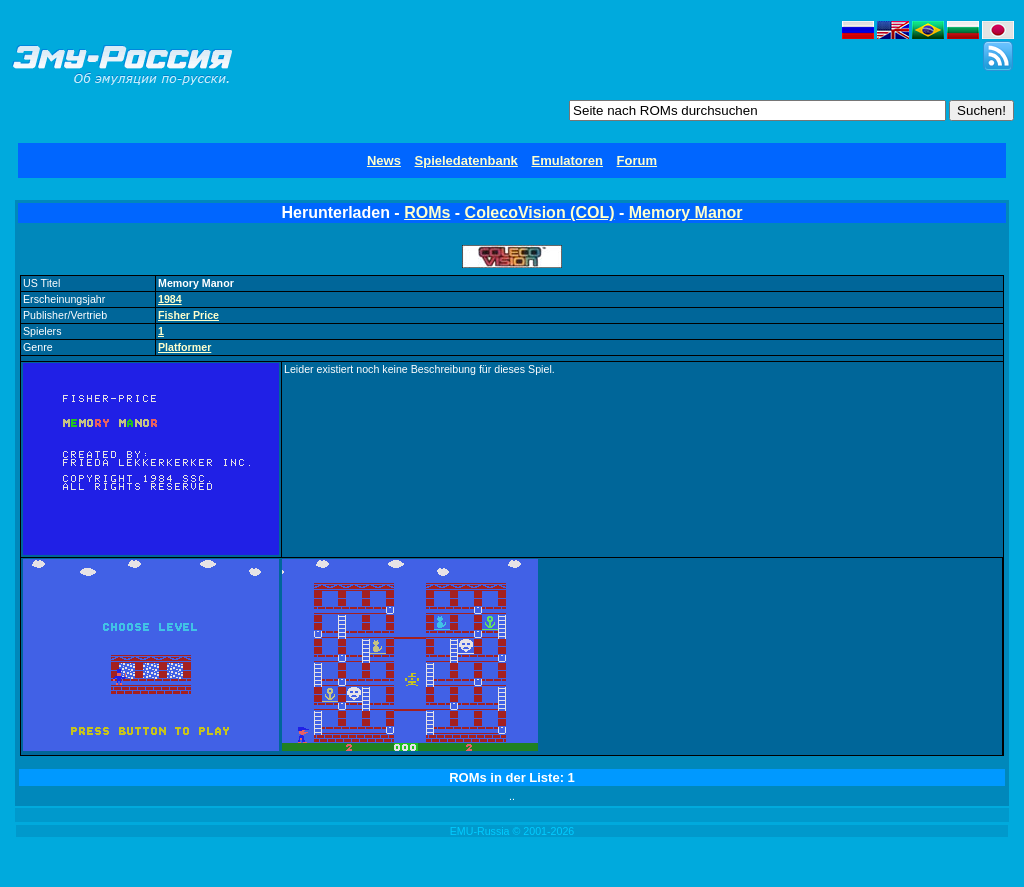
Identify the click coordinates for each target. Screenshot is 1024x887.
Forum (637, 160)
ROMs (427, 212)
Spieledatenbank (466, 160)
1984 (170, 299)
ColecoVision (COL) (540, 212)
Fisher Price (188, 315)
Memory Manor (686, 212)
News (384, 160)
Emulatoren (567, 160)
